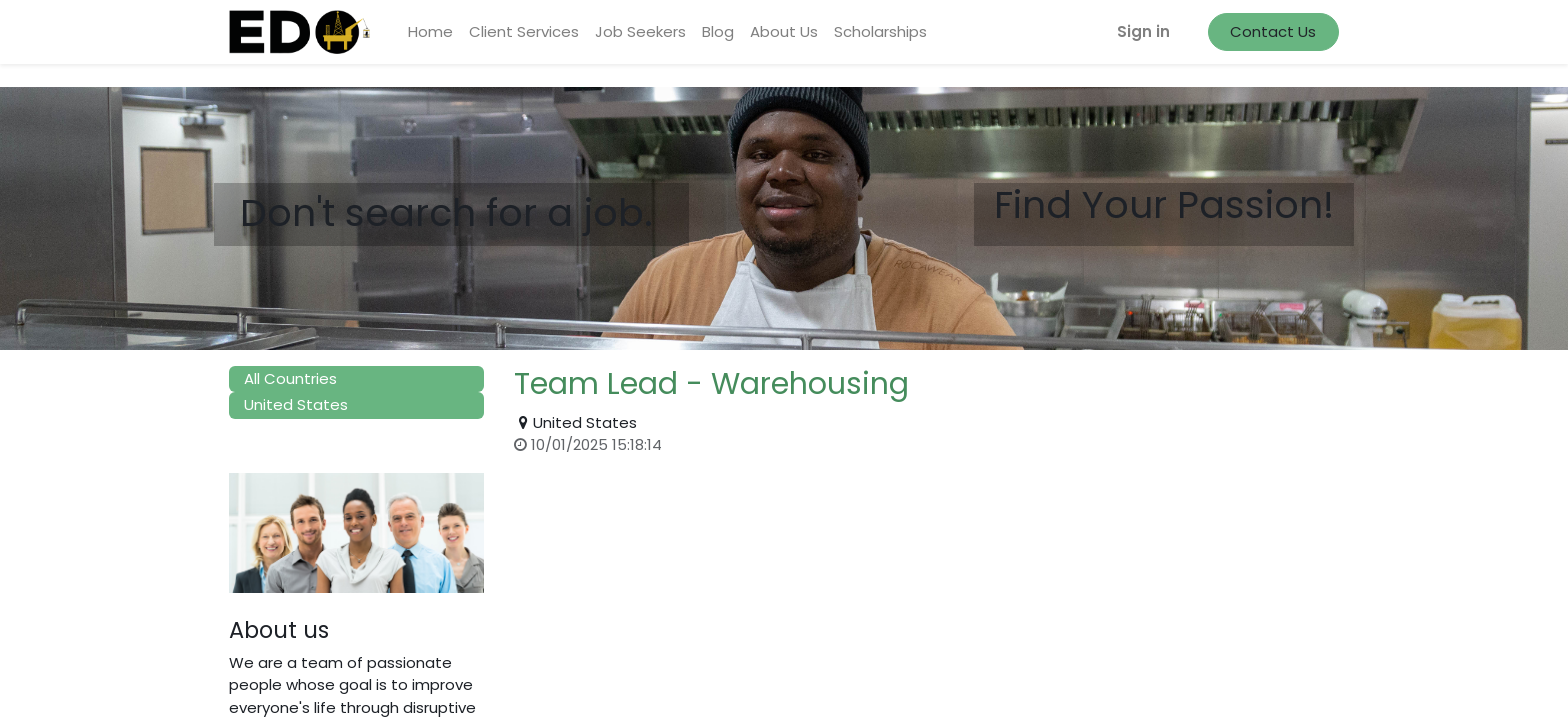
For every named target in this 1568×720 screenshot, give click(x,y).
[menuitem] (430, 32)
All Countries (290, 378)
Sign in (1143, 31)
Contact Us (1273, 31)
